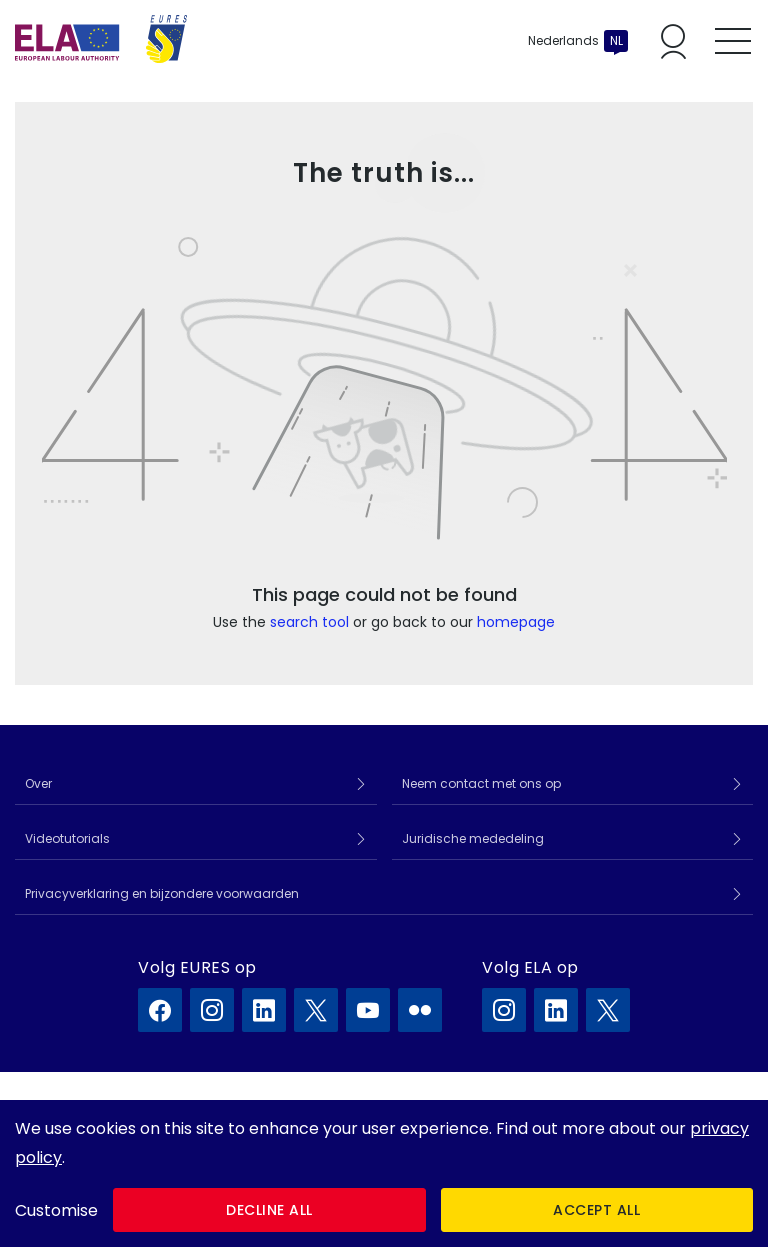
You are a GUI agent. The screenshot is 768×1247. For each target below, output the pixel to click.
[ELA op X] (608, 1010)
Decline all (269, 1210)
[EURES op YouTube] (368, 1010)
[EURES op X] (316, 1010)
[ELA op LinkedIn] (556, 1010)
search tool (309, 622)
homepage (516, 622)
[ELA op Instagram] (504, 1010)
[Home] (101, 41)
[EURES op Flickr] (420, 1010)
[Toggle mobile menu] (733, 41)
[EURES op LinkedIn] (264, 1010)
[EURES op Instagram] (212, 1010)
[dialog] (384, 1173)
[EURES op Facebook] (160, 1010)
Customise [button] (56, 1210)
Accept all (596, 1210)
